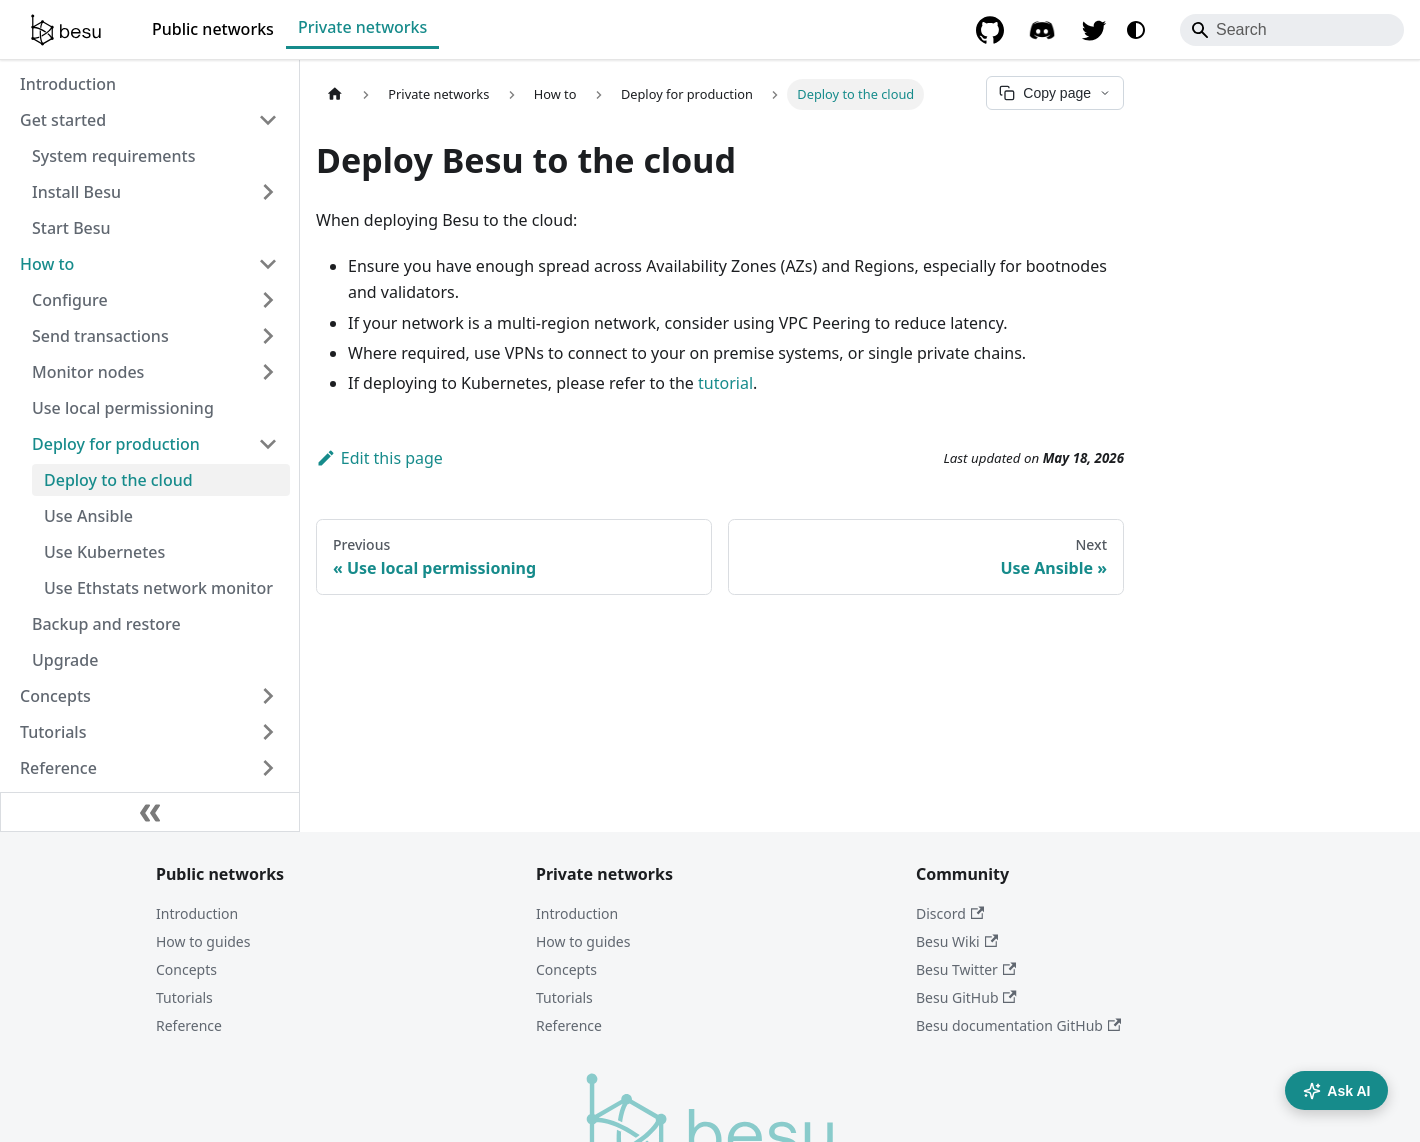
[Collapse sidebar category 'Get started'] (268, 120)
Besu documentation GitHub (1018, 1025)
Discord (950, 913)
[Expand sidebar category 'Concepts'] (268, 696)
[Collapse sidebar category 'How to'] (268, 264)
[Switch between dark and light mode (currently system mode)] (1136, 30)
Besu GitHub (966, 997)
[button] (155, 300)
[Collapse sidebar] (150, 812)
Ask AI (1336, 1091)
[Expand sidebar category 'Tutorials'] (268, 732)
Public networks (213, 29)
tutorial (725, 383)
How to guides (203, 941)
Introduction (197, 913)
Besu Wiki (957, 941)
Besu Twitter (966, 969)
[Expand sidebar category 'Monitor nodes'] (268, 372)
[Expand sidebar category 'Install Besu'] (268, 192)
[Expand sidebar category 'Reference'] (268, 768)
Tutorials (184, 997)
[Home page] (335, 94)
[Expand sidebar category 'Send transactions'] (268, 336)
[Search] (1292, 30)
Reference (189, 1025)
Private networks (362, 27)
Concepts (186, 969)
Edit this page (379, 458)
